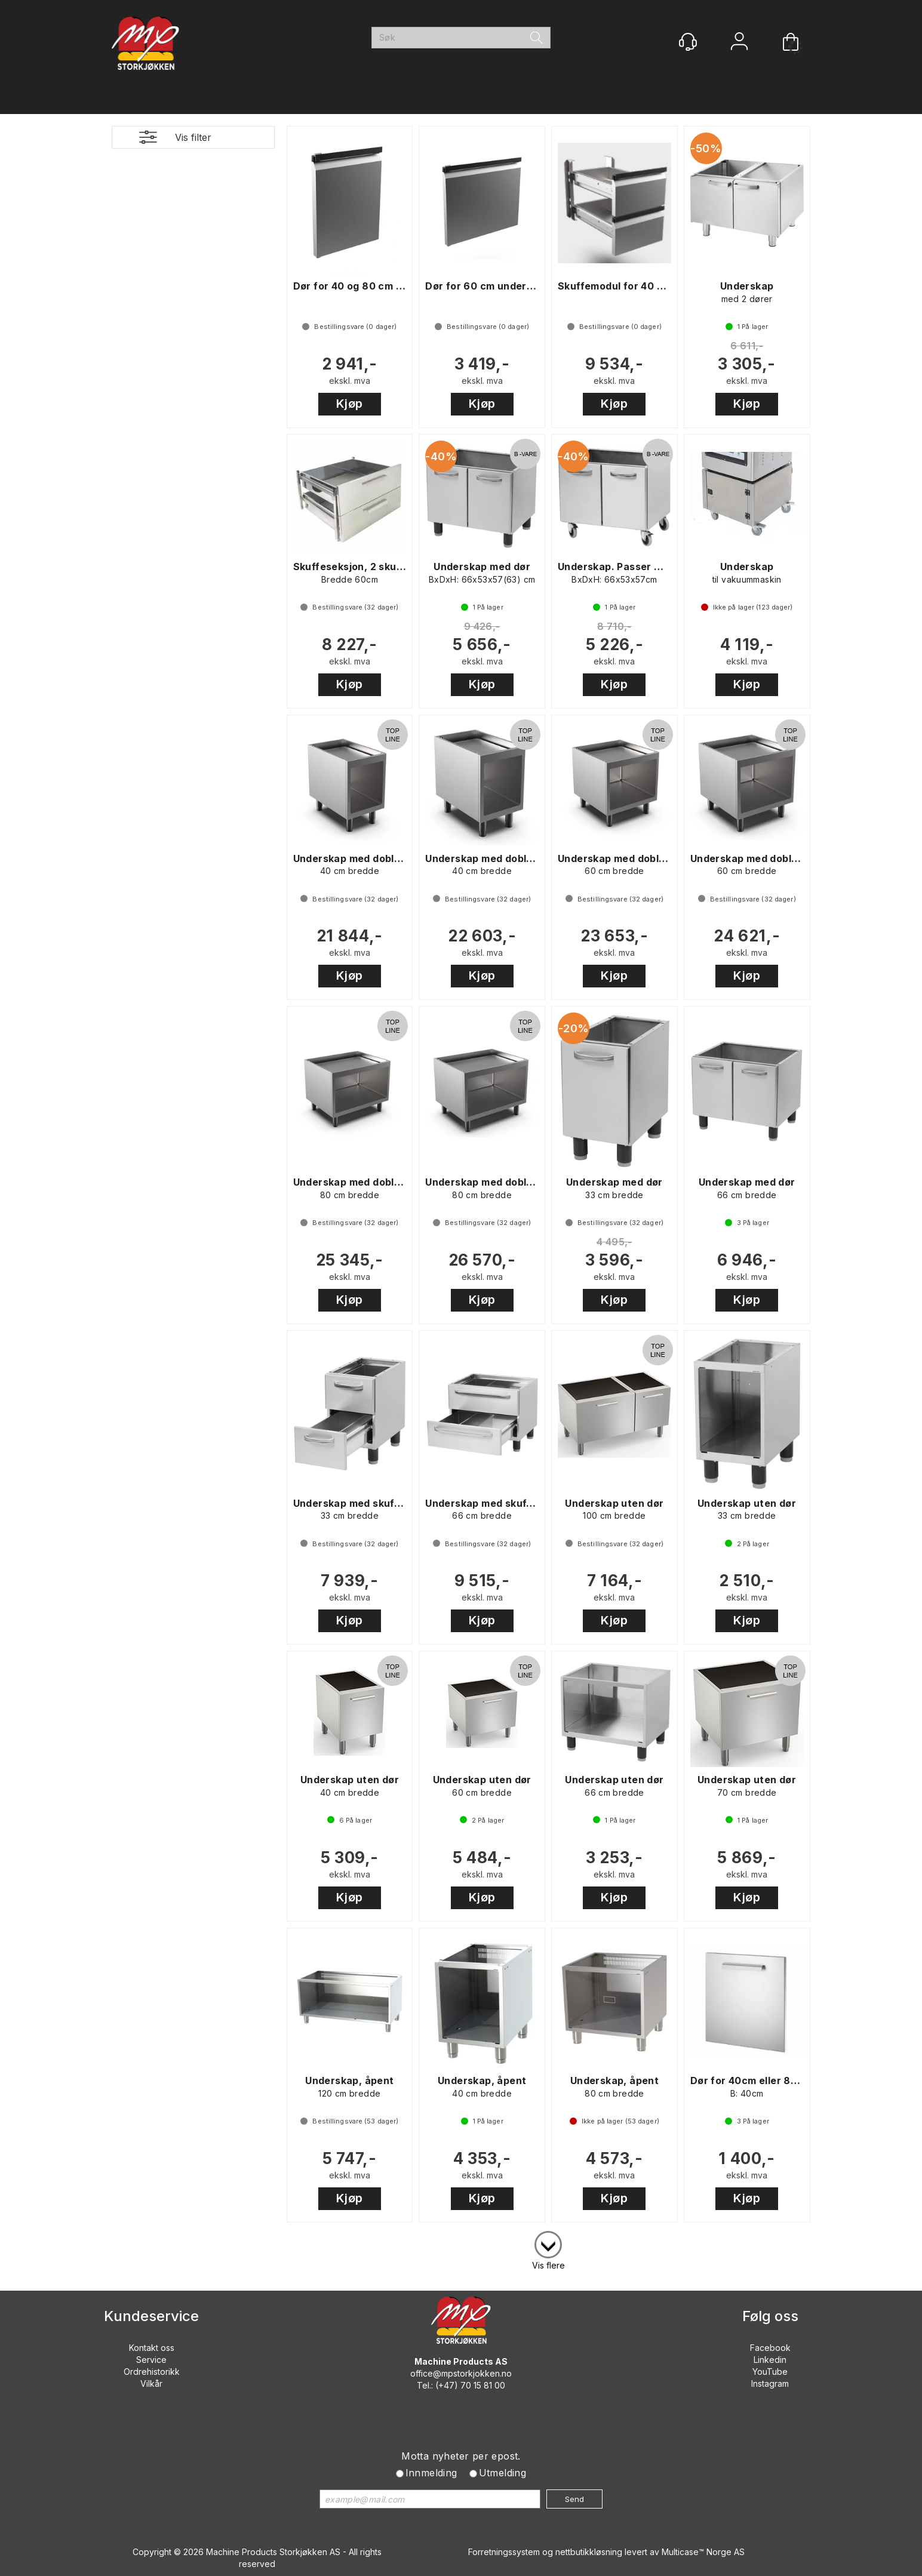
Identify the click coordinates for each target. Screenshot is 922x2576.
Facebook (770, 2348)
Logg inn (739, 42)
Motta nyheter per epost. (461, 2456)
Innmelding (431, 2473)
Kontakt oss (151, 2348)
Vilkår (151, 2383)
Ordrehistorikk (152, 2371)
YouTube (770, 2371)
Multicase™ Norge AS (703, 2552)
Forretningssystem (504, 2552)
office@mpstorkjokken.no (461, 2373)
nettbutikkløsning (588, 2552)
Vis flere (548, 2265)
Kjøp (349, 403)
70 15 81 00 (482, 2385)
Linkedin (770, 2360)
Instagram (770, 2383)
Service (151, 2360)
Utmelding (503, 2473)
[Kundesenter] (688, 42)
